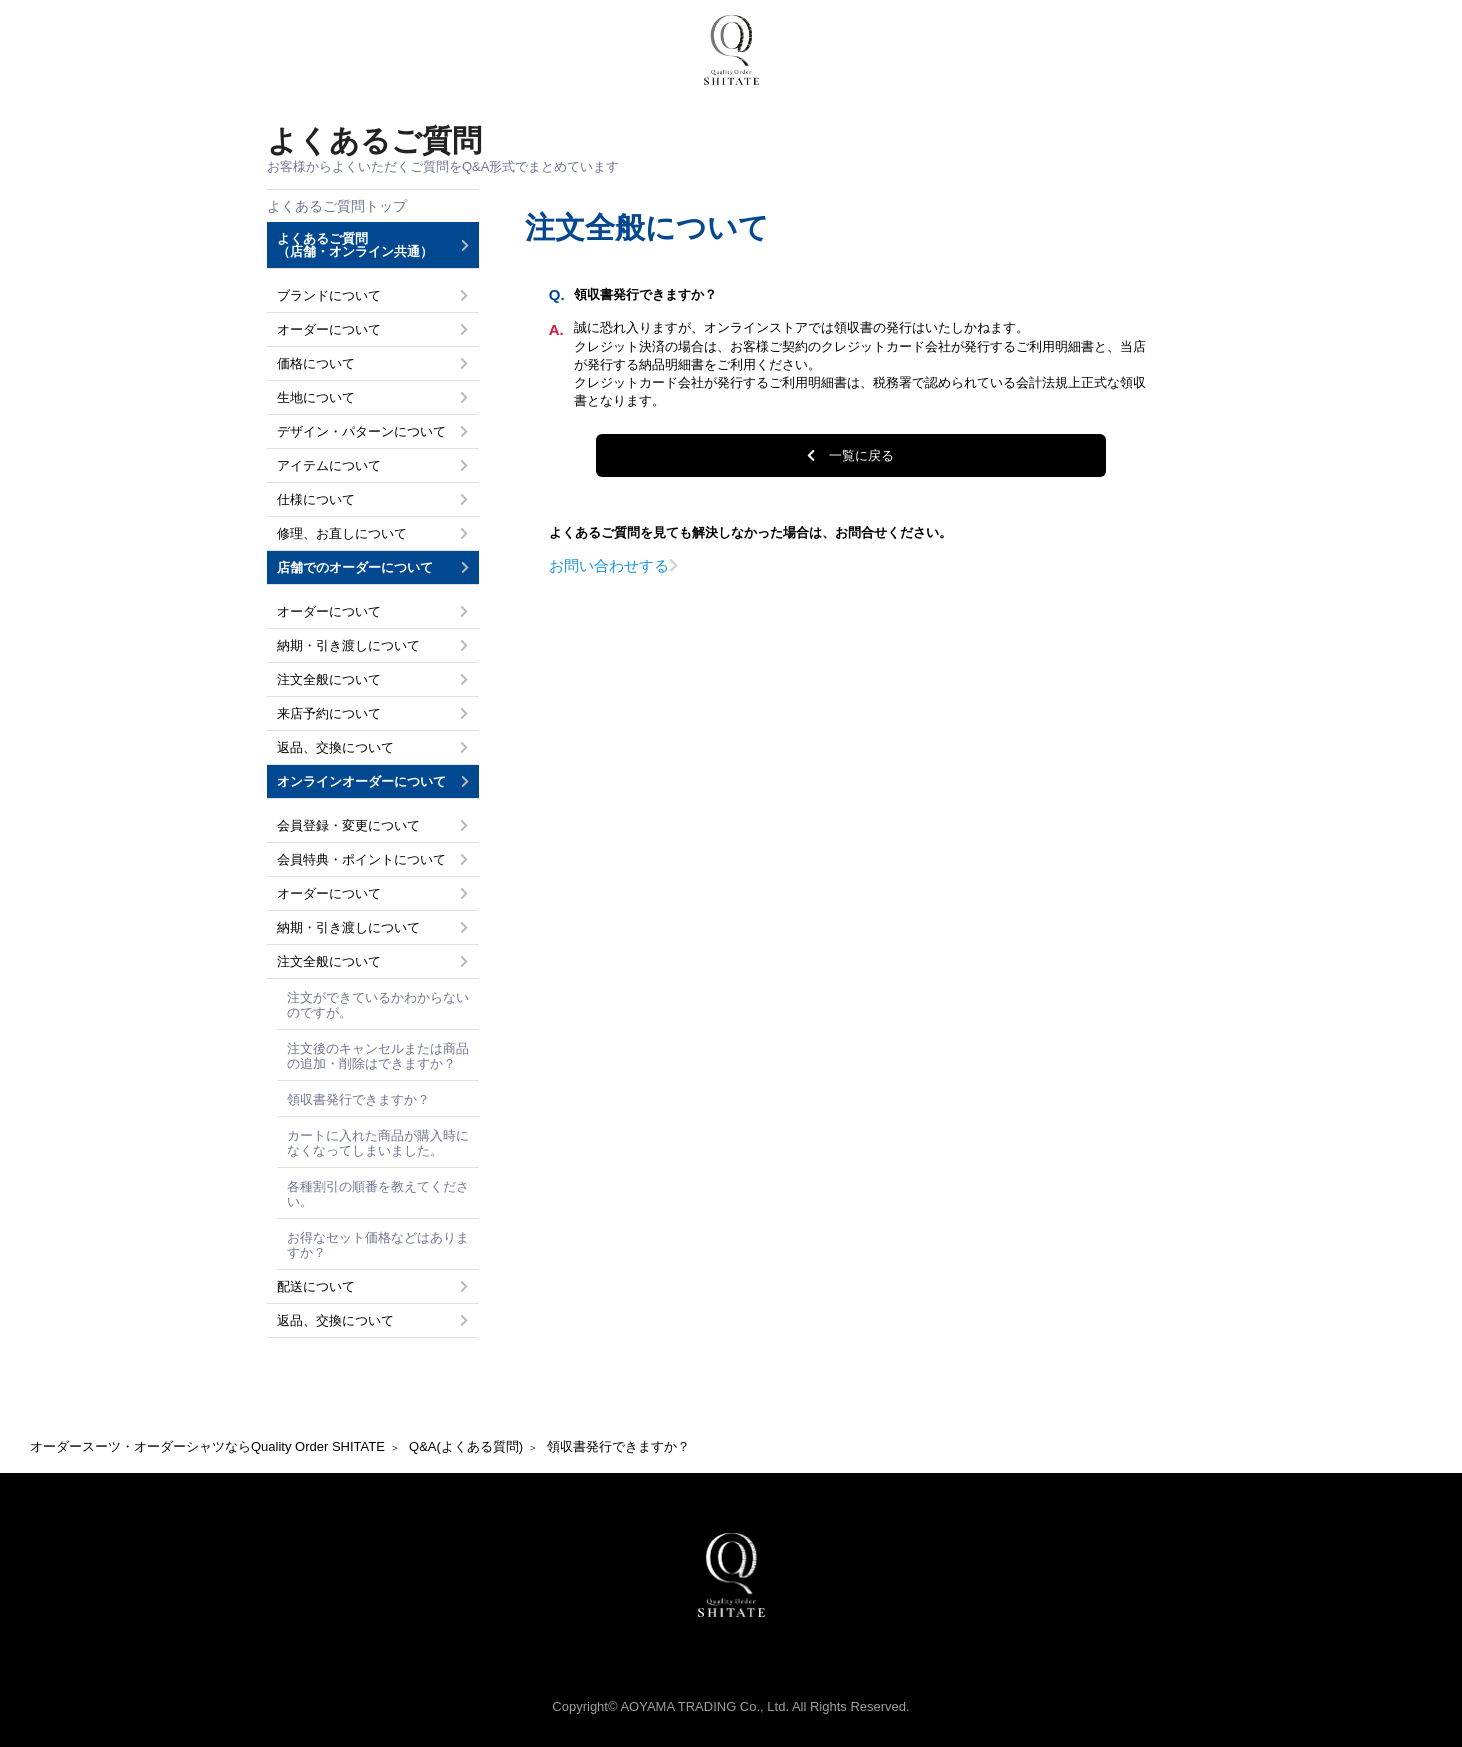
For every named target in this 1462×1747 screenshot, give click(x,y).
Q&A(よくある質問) (466, 1446)
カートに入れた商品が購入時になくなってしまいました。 (378, 1143)
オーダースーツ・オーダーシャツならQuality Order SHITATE (207, 1446)
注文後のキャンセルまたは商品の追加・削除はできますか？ (378, 1056)
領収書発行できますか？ (358, 1099)
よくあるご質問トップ (337, 206)
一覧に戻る (861, 455)
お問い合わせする (609, 565)
